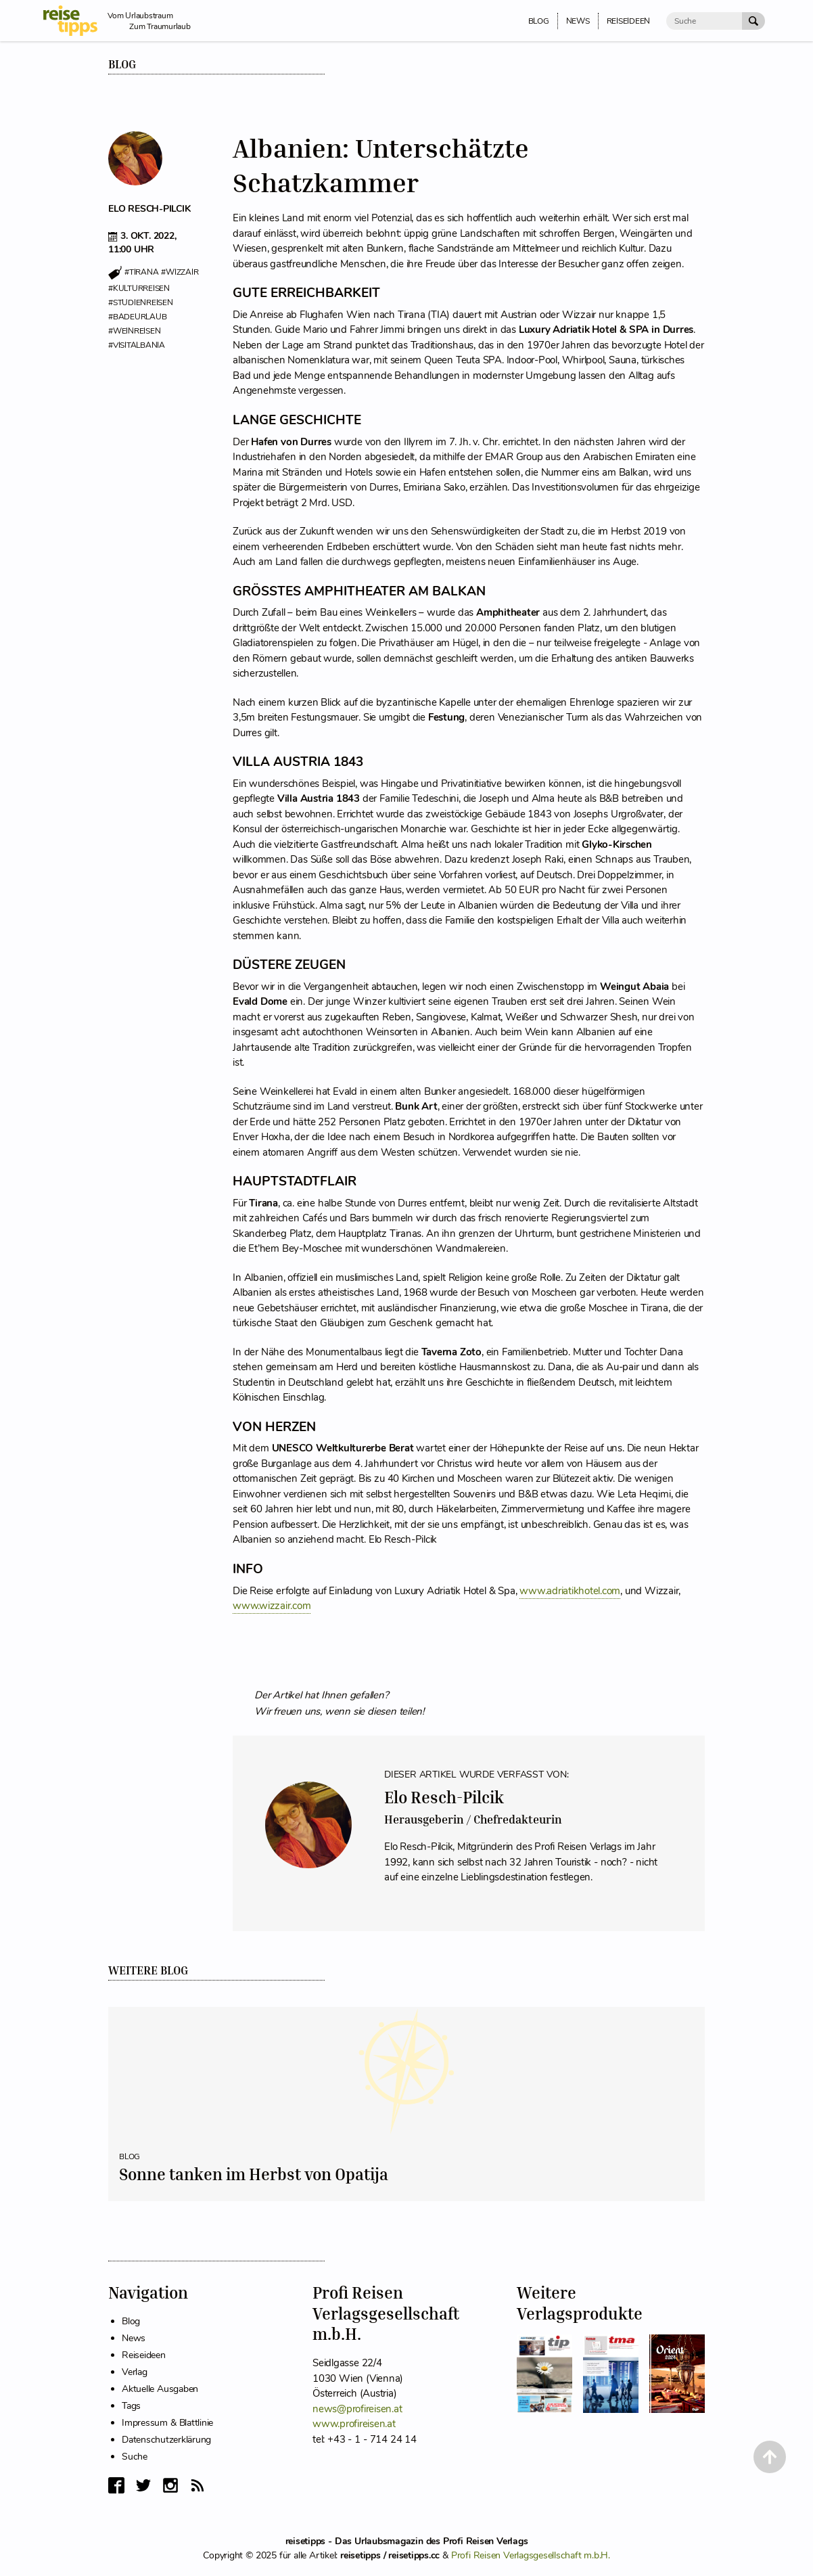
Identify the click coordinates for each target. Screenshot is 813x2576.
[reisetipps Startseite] (75, 20)
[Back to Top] (769, 2457)
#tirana (141, 272)
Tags (131, 2405)
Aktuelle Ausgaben (160, 2388)
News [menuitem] (578, 21)
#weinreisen (134, 330)
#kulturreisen (139, 288)
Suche (134, 2456)
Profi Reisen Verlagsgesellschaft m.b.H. (530, 2555)
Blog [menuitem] (538, 21)
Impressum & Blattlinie (167, 2422)
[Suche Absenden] (753, 21)
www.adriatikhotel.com (569, 1591)
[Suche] (704, 21)
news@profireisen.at (357, 2409)
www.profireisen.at (354, 2424)
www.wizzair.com (271, 1605)
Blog (122, 64)
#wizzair (179, 272)
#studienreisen (140, 302)
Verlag (134, 2372)
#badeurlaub (137, 316)
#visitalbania (136, 345)
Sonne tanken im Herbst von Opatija (253, 2174)
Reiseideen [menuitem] (629, 21)
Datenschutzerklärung (166, 2439)
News (133, 2338)
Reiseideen (144, 2355)
